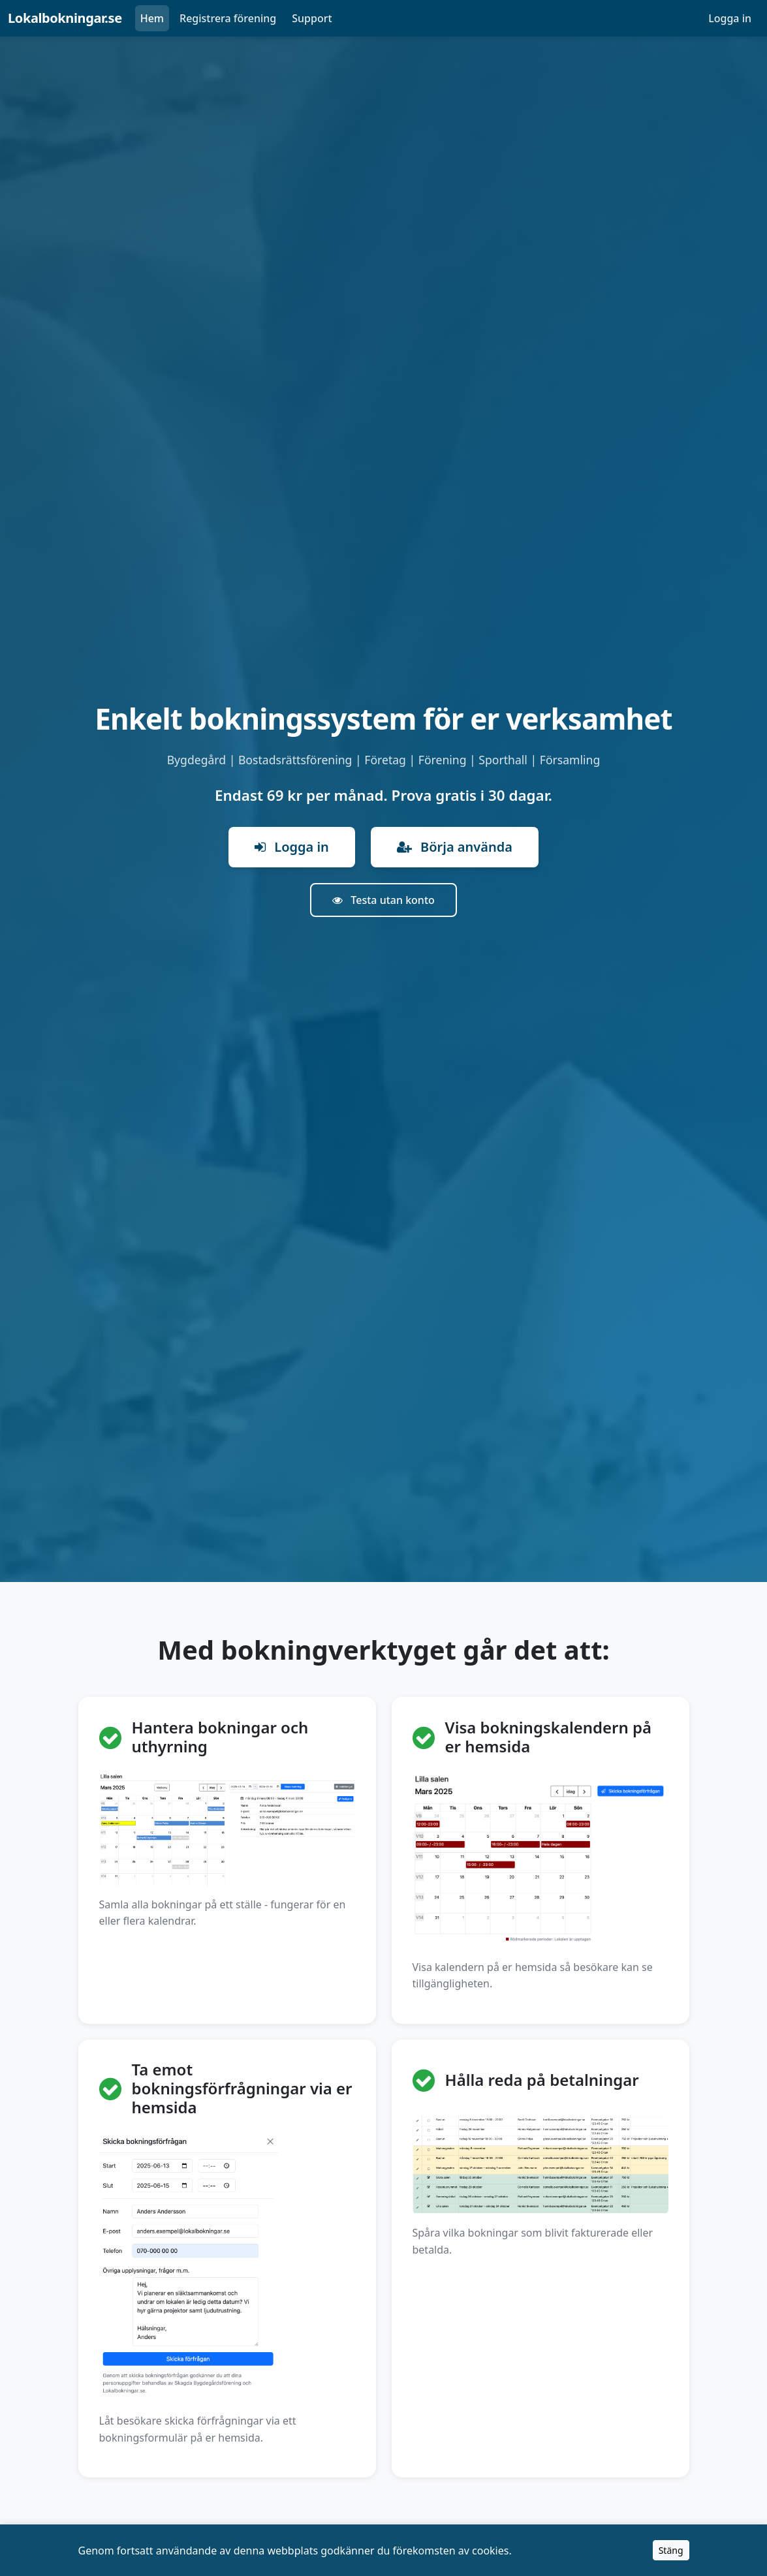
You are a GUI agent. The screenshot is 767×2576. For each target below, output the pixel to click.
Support (312, 18)
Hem (152, 18)
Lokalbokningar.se (65, 18)
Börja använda (454, 847)
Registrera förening (228, 18)
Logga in (729, 18)
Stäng (671, 2550)
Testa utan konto (383, 900)
